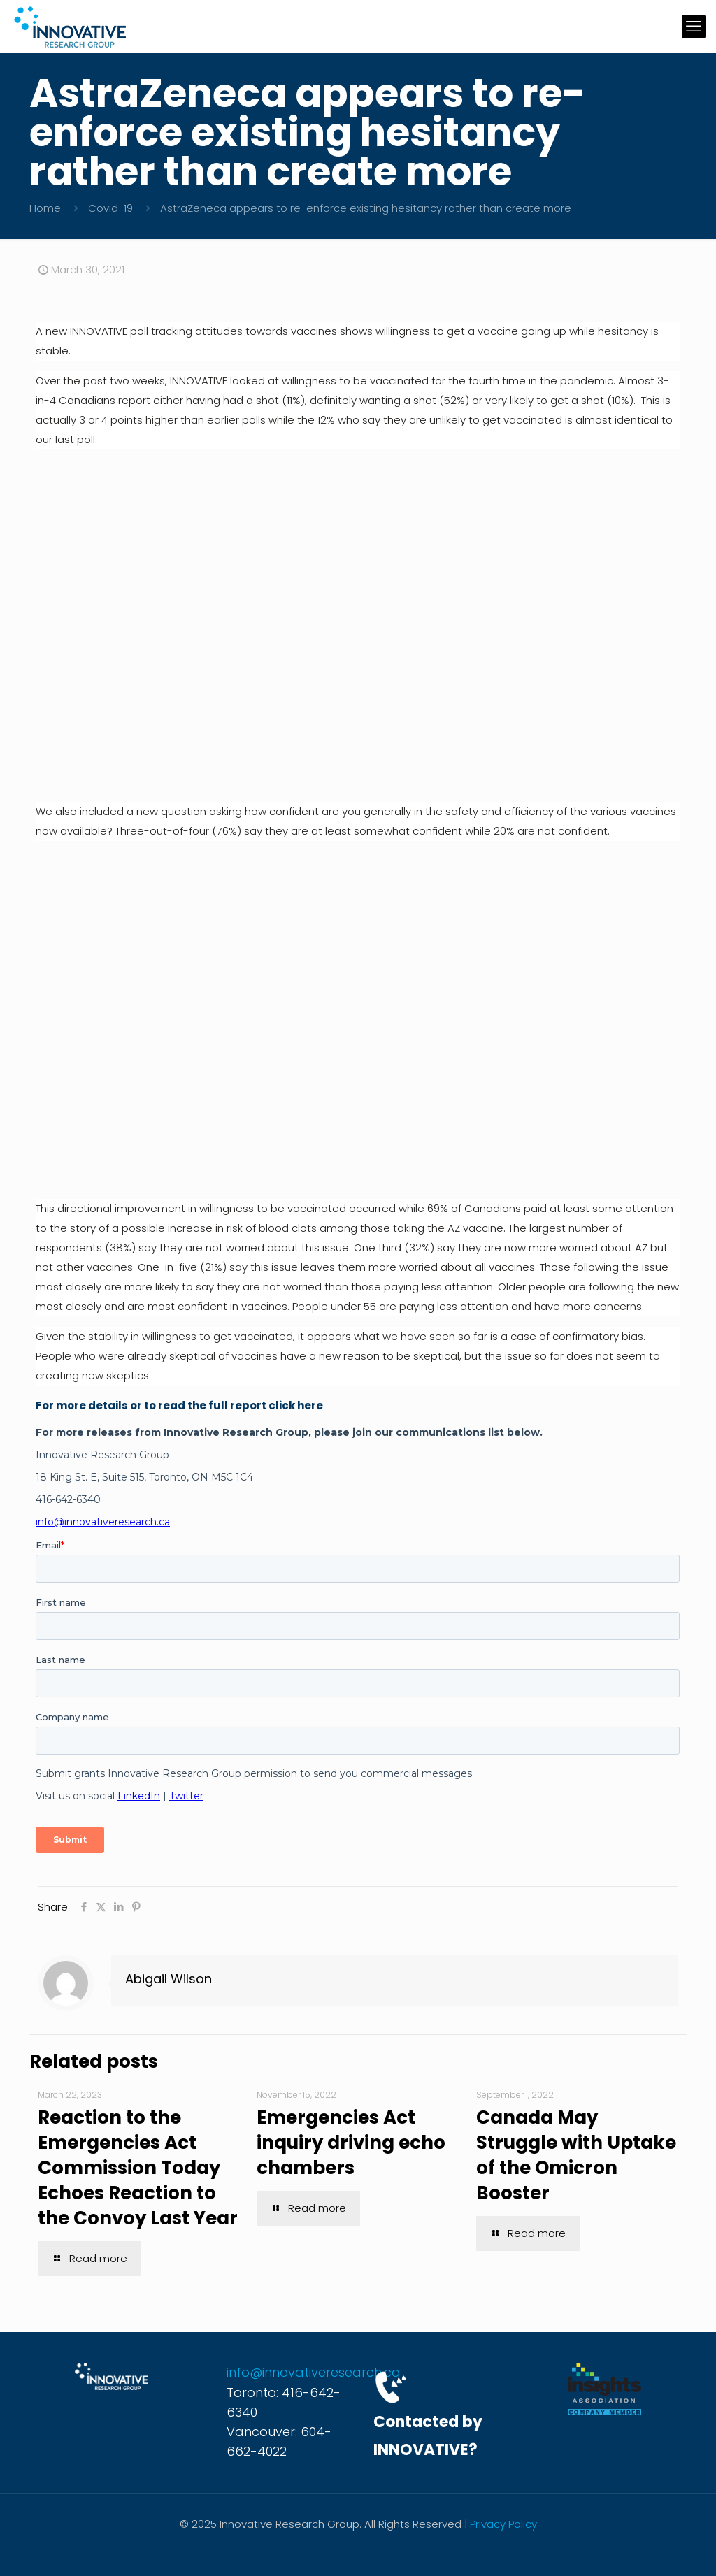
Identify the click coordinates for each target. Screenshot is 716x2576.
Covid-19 (110, 208)
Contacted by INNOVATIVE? (427, 2436)
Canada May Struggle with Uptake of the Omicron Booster (576, 2155)
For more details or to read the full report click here (179, 1405)
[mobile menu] (694, 26)
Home (45, 208)
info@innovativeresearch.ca (314, 2372)
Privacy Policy (503, 2524)
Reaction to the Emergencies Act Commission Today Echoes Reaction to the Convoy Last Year (138, 2168)
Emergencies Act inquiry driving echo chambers (351, 2142)
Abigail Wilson (168, 1978)
